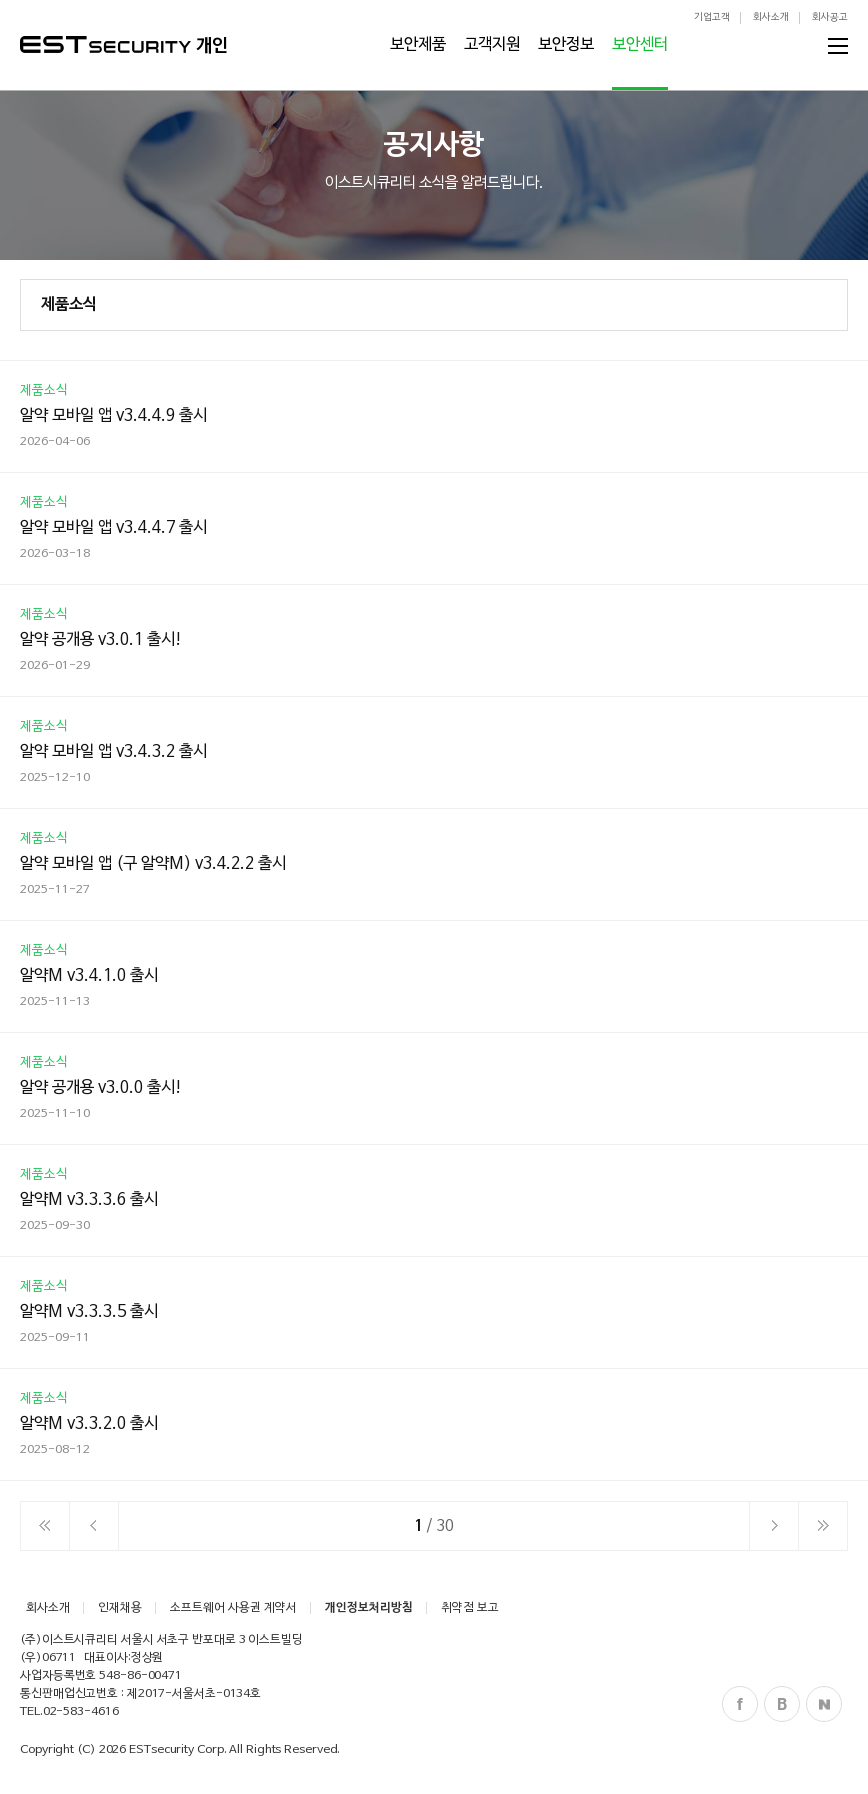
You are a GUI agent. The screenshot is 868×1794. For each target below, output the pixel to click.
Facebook (740, 1704)
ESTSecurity (105, 44)
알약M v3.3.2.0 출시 (89, 1424)
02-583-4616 (81, 1712)
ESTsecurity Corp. (177, 1750)
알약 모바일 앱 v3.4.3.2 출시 (113, 752)
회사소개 (771, 17)
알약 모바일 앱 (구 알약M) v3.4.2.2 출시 (153, 864)
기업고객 (712, 17)
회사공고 (830, 17)
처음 (45, 1526)
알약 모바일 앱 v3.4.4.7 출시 (113, 528)
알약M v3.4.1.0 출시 (89, 976)
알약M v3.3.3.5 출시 (89, 1312)
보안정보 (566, 45)
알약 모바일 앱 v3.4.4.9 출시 (113, 416)
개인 (212, 46)
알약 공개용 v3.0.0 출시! (101, 1088)
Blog (782, 1704)
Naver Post (824, 1704)
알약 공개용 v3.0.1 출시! (101, 640)
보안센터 (640, 45)
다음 (774, 1526)
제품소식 (69, 305)
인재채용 (120, 1608)
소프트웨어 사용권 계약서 (233, 1608)
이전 (94, 1526)
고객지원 (492, 45)
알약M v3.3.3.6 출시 (89, 1200)
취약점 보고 (470, 1608)
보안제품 (418, 45)
